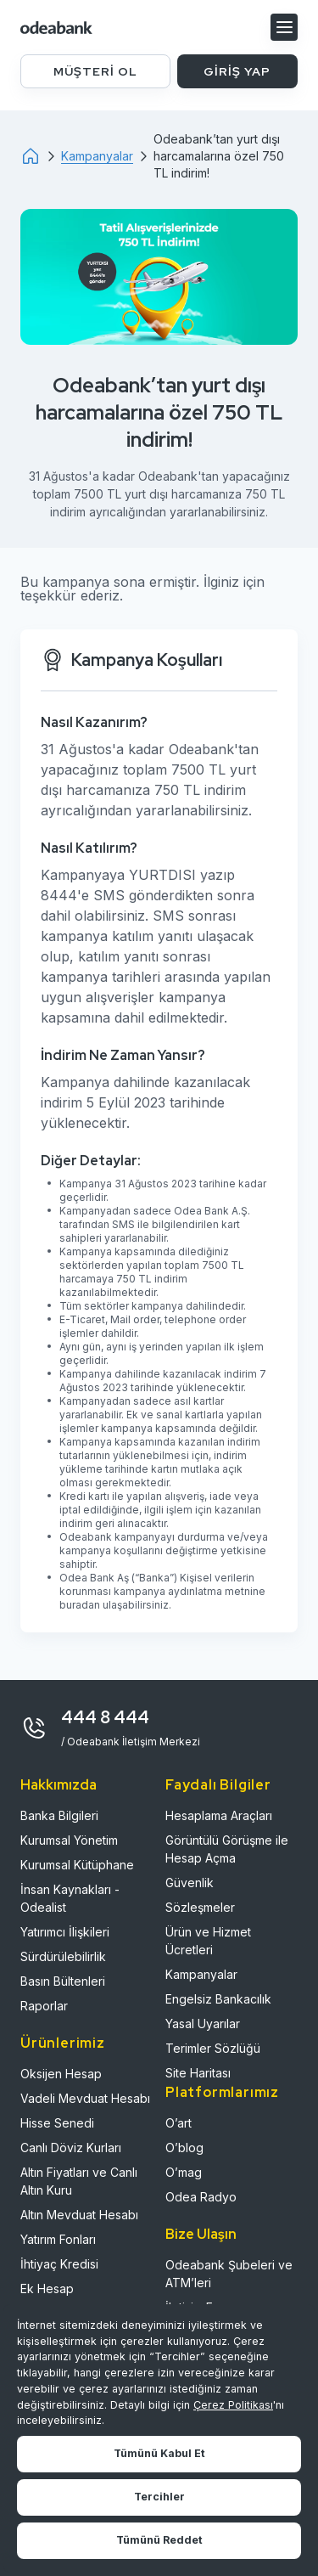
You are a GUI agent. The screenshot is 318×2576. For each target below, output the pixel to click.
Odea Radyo (201, 2197)
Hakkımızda (58, 1785)
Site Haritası (198, 2073)
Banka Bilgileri (59, 1815)
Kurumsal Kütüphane (77, 1864)
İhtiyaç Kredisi (59, 2264)
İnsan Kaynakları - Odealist (70, 1898)
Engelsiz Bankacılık (218, 1999)
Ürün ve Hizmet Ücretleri (208, 1941)
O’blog (184, 2147)
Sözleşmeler (200, 1907)
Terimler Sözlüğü (212, 2048)
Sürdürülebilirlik (63, 1956)
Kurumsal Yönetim (69, 1840)
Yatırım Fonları (58, 2239)
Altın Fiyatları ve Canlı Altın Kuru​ (78, 2181)
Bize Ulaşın (201, 2234)
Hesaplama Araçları (218, 1815)
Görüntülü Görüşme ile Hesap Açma (226, 1849)
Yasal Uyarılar (202, 2023)
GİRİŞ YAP (237, 71)
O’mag (183, 2172)
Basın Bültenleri (62, 1981)
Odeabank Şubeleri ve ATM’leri (229, 2274)
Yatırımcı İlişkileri (64, 1932)
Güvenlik (189, 1882)
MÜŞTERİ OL (95, 71)
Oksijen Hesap (61, 2073)
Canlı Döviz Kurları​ (70, 2147)
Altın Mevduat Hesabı (79, 2214)
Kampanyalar (201, 1974)
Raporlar (44, 2005)
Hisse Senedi (57, 2123)
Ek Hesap (47, 2288)
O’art (178, 2123)
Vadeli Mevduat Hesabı (85, 2098)
